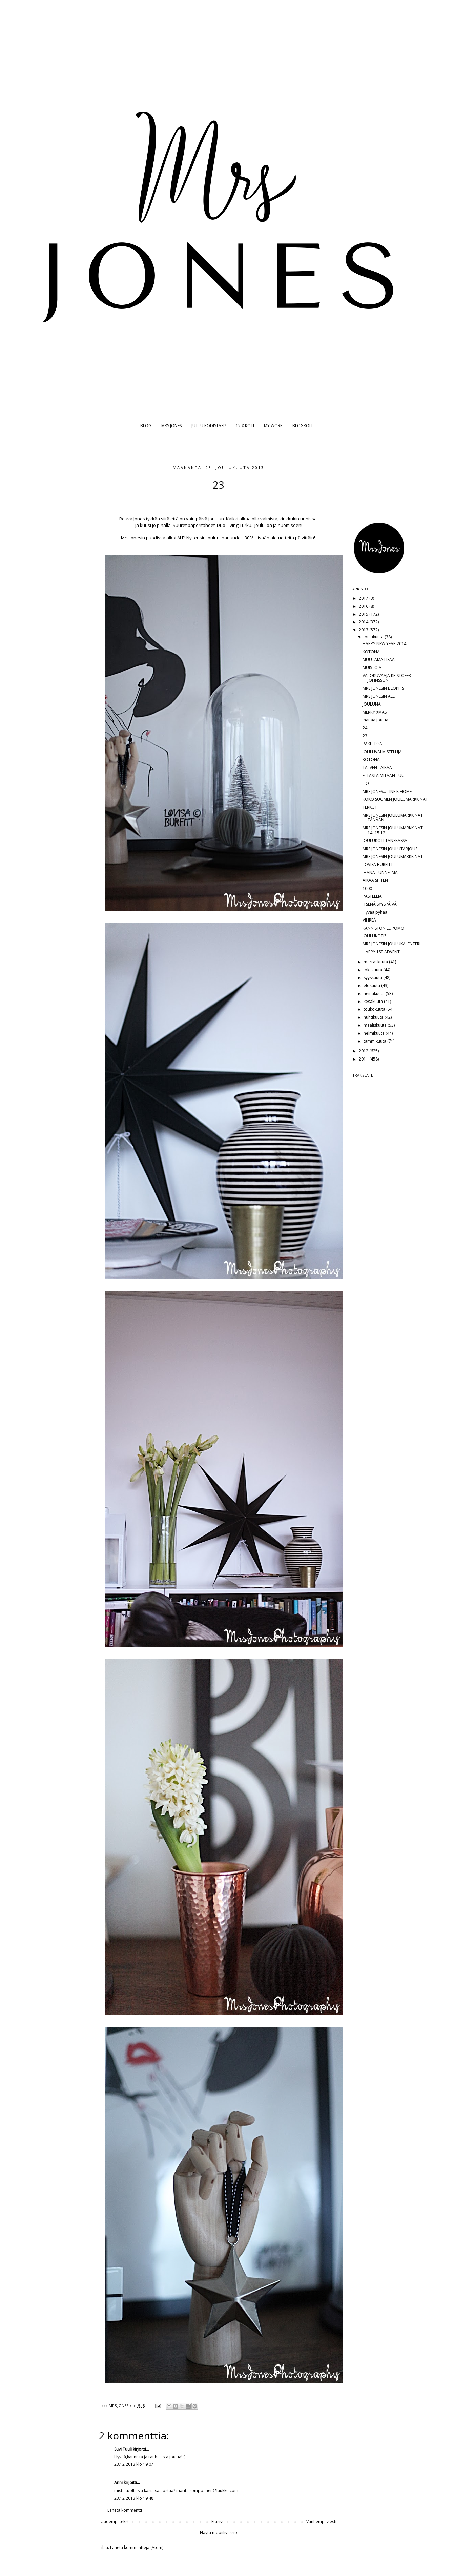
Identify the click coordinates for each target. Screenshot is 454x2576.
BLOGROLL (302, 426)
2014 (364, 622)
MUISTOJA (372, 667)
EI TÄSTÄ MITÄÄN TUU (384, 775)
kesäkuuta (374, 1001)
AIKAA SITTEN (375, 880)
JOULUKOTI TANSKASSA (385, 841)
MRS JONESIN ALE (379, 696)
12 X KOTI (245, 426)
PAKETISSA (372, 744)
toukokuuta (375, 1009)
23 (365, 736)
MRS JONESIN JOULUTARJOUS (390, 849)
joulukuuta (374, 637)
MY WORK (273, 426)
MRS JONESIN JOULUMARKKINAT (393, 856)
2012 (364, 1051)
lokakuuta (373, 970)
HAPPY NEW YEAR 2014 (384, 644)
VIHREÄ (369, 920)
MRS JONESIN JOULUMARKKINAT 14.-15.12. (393, 830)
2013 (364, 630)
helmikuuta (375, 1033)
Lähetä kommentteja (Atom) (136, 2547)
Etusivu (218, 2521)
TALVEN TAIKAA (377, 767)
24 (365, 728)
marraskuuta (376, 962)
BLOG (145, 426)
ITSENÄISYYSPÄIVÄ (380, 904)
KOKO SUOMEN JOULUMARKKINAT (395, 799)
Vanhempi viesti (321, 2521)
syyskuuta (373, 977)
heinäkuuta (375, 993)
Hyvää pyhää (375, 912)
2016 (364, 606)
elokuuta (372, 985)
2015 (364, 614)
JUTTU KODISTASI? (208, 426)
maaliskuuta (376, 1025)
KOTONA (371, 652)
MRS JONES (171, 426)
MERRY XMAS (375, 712)
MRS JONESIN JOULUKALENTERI (391, 944)
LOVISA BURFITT (378, 864)
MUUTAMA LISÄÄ (379, 659)
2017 (364, 598)
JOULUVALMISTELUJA (382, 752)
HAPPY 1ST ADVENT (381, 952)
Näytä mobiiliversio (218, 2532)
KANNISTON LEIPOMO (383, 928)
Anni (118, 2482)
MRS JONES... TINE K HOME (387, 791)
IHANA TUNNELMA (380, 872)
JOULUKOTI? (374, 936)
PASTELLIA (372, 896)
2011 (364, 1059)
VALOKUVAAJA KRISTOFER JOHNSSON (387, 678)
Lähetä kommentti (124, 2510)
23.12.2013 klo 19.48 (133, 2498)
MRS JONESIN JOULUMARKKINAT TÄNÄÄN (393, 817)
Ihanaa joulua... (377, 720)
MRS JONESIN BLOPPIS (383, 688)
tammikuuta (375, 1041)
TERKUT (370, 807)
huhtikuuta (374, 1017)
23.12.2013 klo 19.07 (133, 2464)
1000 (367, 888)
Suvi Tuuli (123, 2449)
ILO (366, 783)
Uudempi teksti (115, 2521)
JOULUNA (372, 704)
